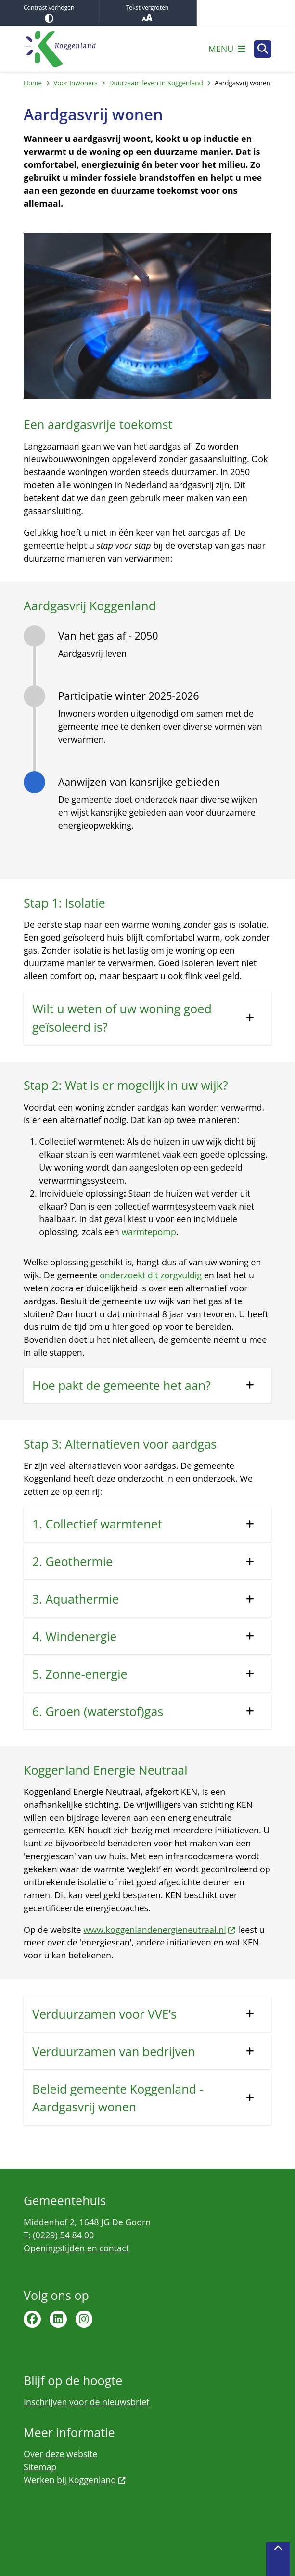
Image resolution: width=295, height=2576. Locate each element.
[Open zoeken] (262, 49)
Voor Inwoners (75, 82)
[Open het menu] (227, 49)
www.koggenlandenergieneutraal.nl (159, 1929)
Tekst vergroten (147, 13)
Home (33, 82)
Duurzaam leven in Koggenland (156, 82)
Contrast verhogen (49, 13)
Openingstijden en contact (76, 2248)
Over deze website (60, 2454)
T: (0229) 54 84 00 (59, 2235)
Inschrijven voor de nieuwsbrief (88, 2402)
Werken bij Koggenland (75, 2480)
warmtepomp (148, 1231)
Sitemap (40, 2467)
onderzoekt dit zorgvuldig (151, 1275)
